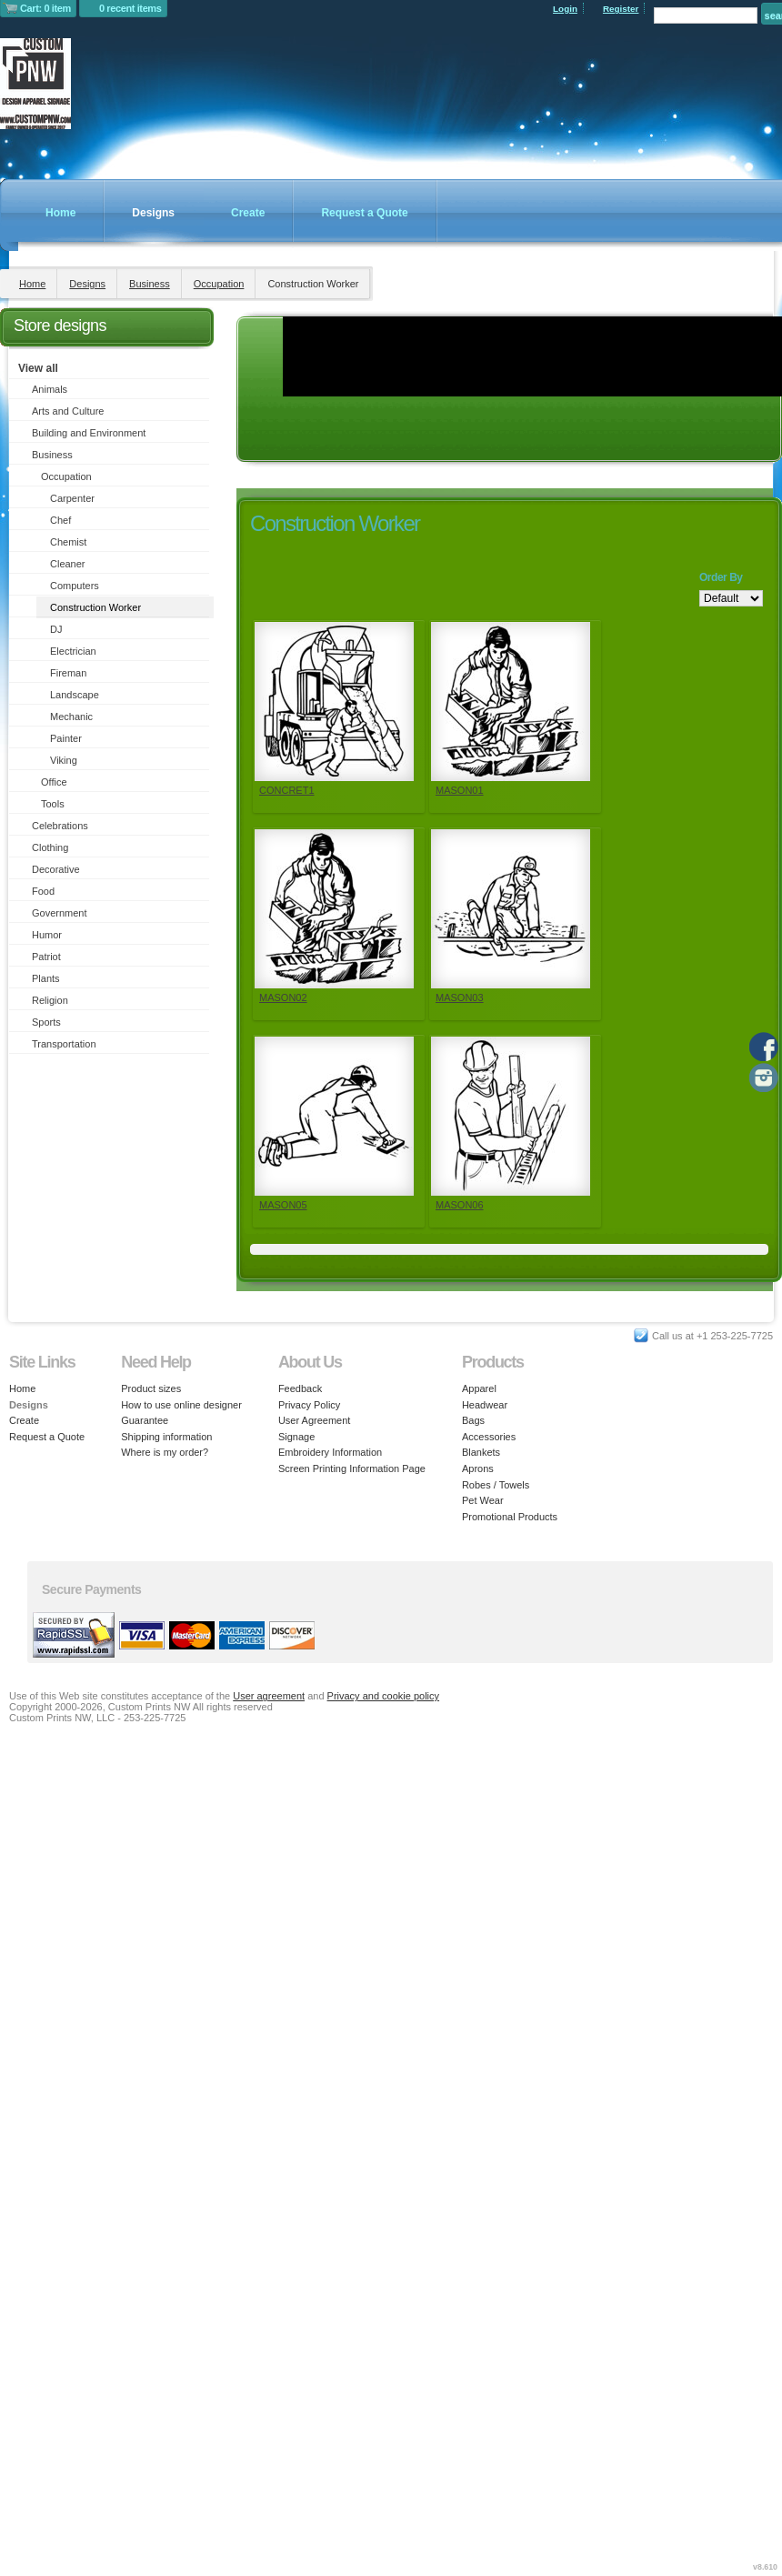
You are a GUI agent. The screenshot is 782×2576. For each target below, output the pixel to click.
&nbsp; (334, 701)
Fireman (68, 672)
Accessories (489, 1436)
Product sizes (151, 1388)
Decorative (56, 869)
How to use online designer (181, 1404)
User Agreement (314, 1420)
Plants (46, 978)
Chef (60, 520)
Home (60, 212)
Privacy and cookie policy (383, 1695)
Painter (66, 738)
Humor (47, 934)
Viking (63, 760)
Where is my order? (164, 1452)
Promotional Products (509, 1516)
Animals (49, 389)
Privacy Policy (309, 1404)
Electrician (73, 651)
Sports (46, 1022)
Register (621, 9)
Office (54, 782)
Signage (296, 1436)
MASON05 (283, 1204)
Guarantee (144, 1420)
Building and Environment (88, 432)
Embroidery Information (330, 1452)
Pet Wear (483, 1500)
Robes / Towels (495, 1484)
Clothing (50, 847)
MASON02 (283, 997)
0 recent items (130, 8)
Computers (74, 585)
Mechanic (71, 716)
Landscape (74, 694)
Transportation (64, 1043)
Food (43, 891)
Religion (50, 1000)
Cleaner (67, 563)
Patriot (46, 956)
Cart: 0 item (45, 8)
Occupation (219, 283)
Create (248, 212)
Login (565, 9)
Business (149, 283)
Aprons (478, 1468)
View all (38, 368)
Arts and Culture (68, 411)
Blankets (481, 1452)
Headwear (484, 1404)
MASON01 (460, 790)
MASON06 (460, 1204)
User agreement (269, 1695)
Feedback (300, 1388)
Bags (473, 1420)
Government (59, 912)
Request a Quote (364, 212)
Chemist (68, 541)
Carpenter (72, 498)
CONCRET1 (287, 790)
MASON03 (460, 997)
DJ (56, 629)
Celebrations (60, 825)
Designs (153, 212)
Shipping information (166, 1436)
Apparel (479, 1388)
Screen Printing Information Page (352, 1468)
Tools (53, 803)
